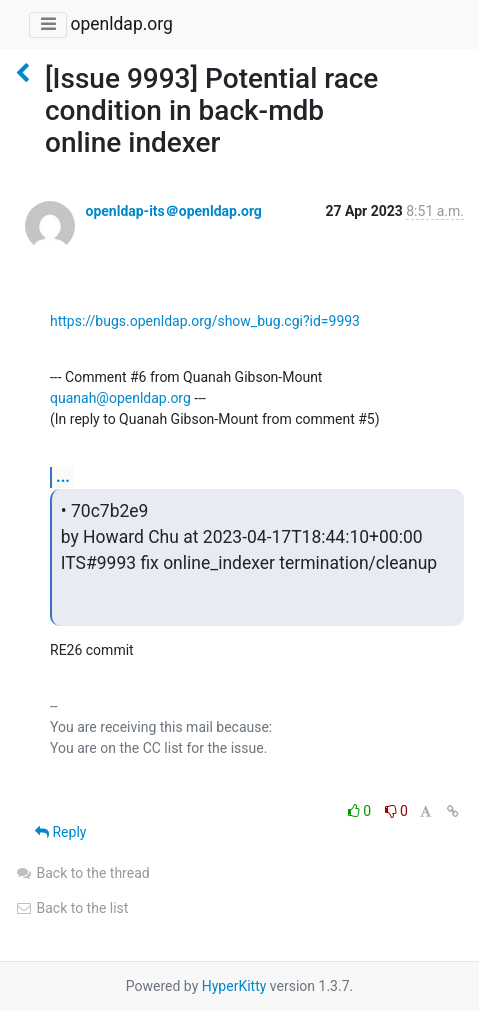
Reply (60, 832)
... (63, 476)
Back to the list (71, 908)
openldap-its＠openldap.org (173, 211)
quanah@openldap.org (120, 398)
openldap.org (121, 24)
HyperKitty (234, 986)
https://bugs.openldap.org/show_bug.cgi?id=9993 (205, 321)
